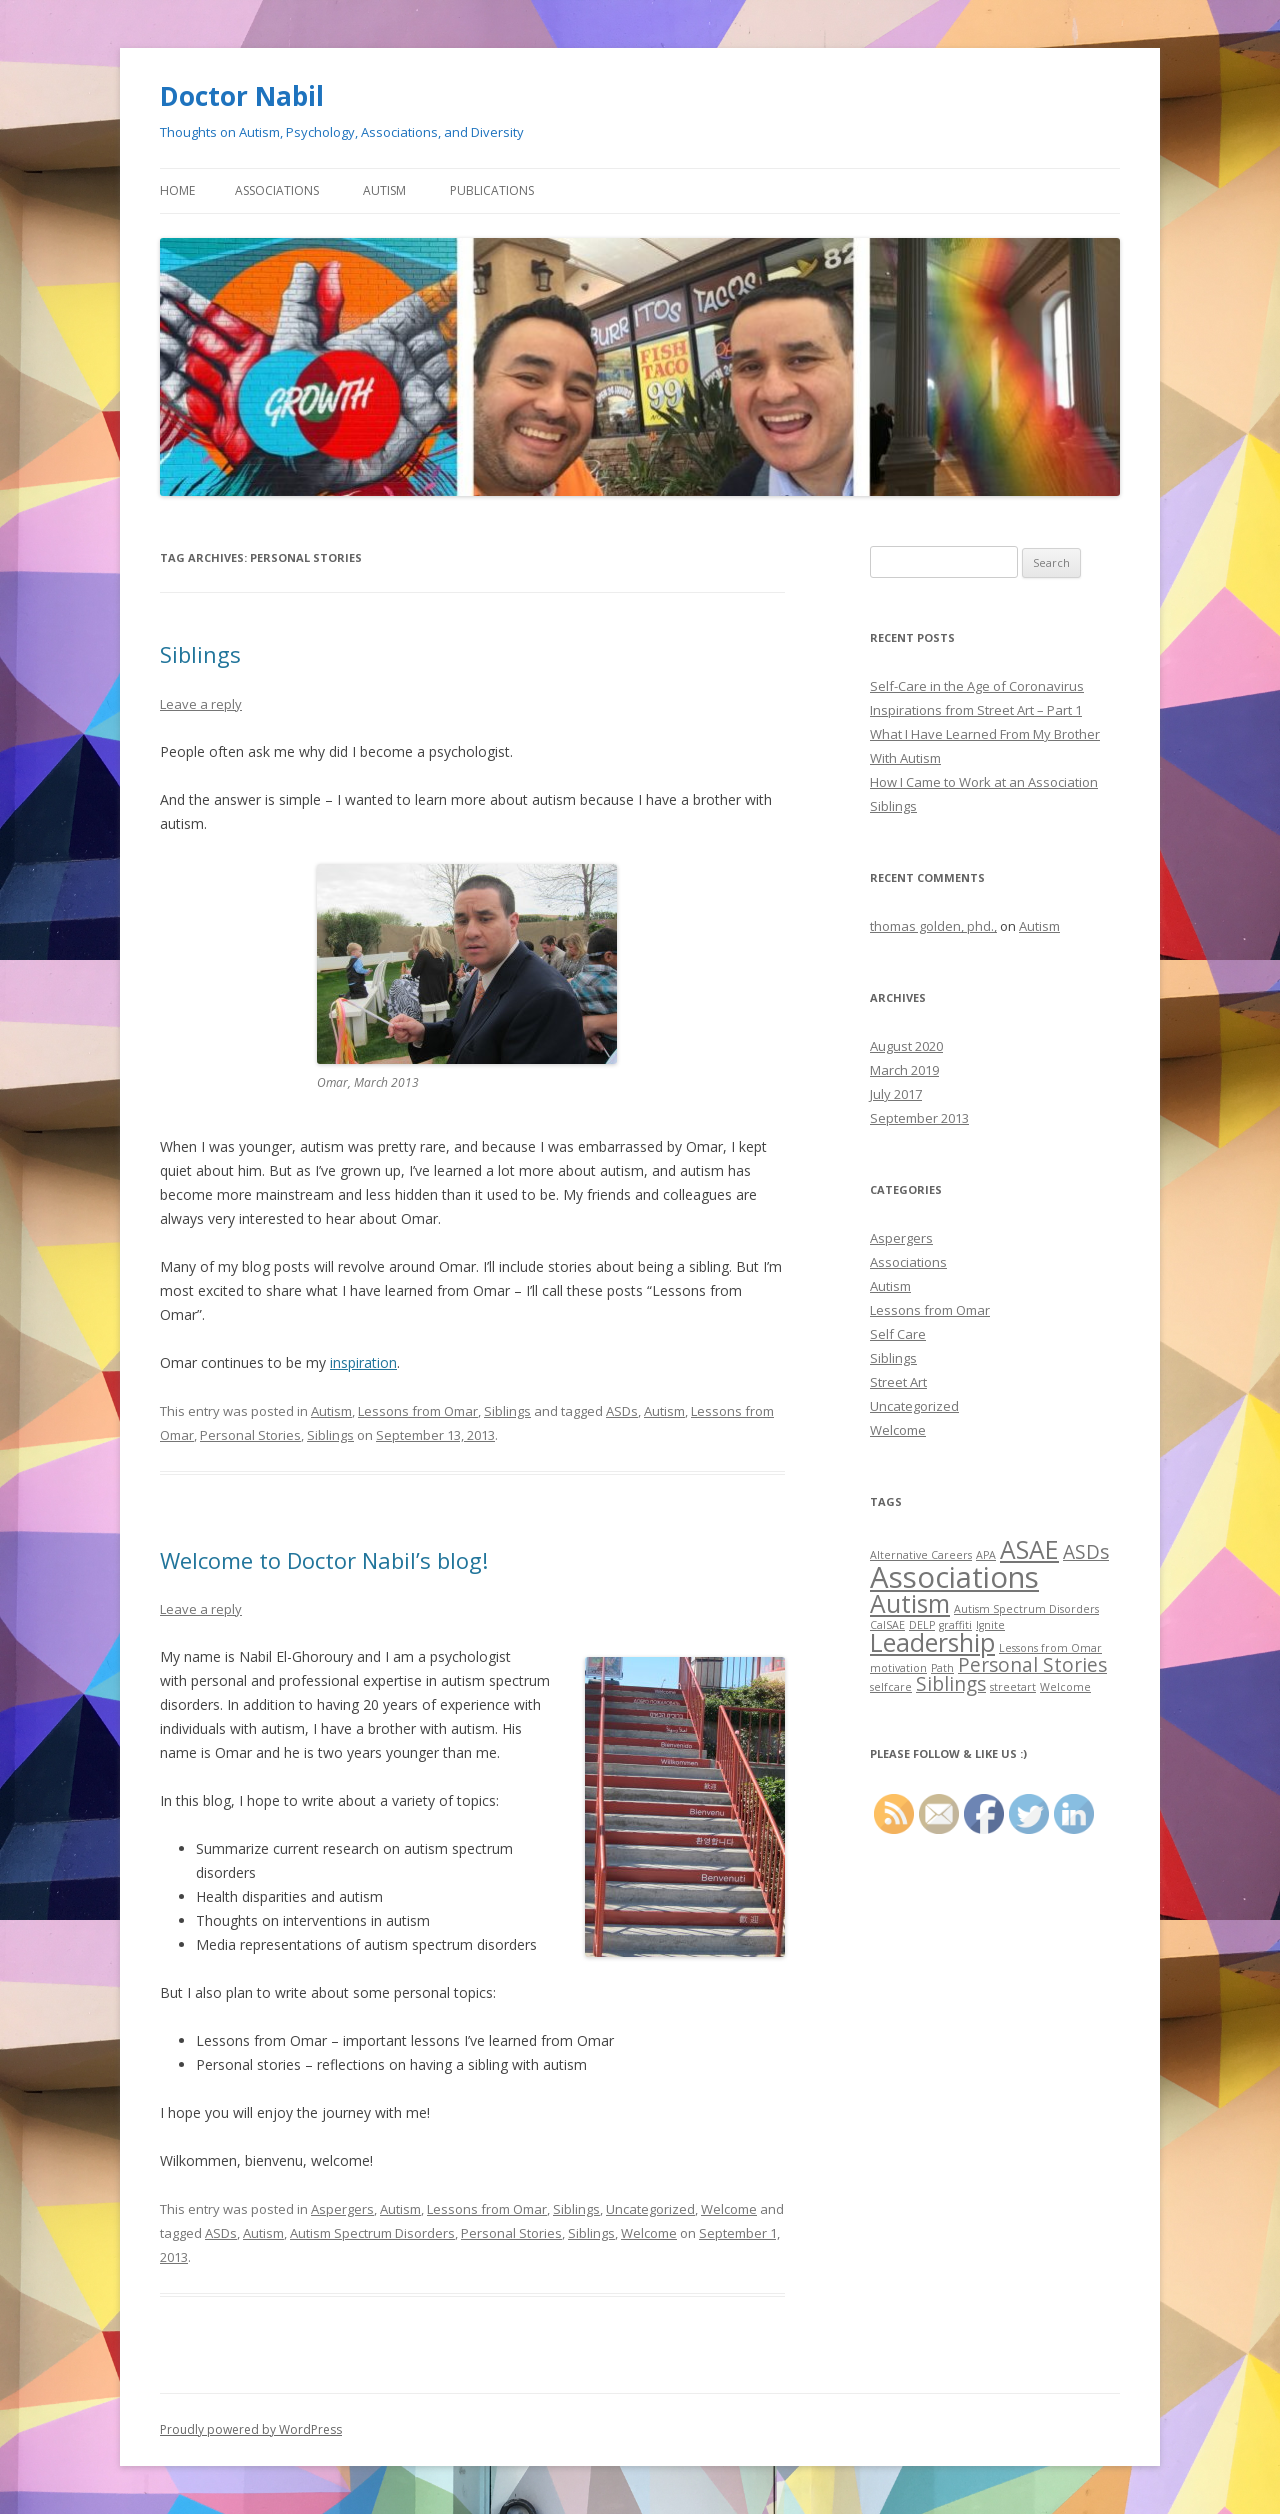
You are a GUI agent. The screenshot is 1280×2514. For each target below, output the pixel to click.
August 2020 (906, 1046)
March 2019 (904, 1070)
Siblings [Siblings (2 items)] (951, 1684)
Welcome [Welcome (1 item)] (1065, 1687)
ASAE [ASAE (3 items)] (1029, 1549)
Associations (277, 190)
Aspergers (342, 2209)
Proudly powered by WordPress (251, 2429)
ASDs (622, 1411)
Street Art (898, 1382)
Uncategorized (650, 2209)
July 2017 (896, 1094)
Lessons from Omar (418, 1411)
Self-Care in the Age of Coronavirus (977, 686)
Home (177, 190)
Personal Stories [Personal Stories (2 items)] (1032, 1665)
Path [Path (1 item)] (942, 1668)
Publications (492, 190)
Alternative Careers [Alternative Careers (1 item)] (921, 1555)
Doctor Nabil (242, 96)
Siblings (200, 654)
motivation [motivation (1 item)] (898, 1668)
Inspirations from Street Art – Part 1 (976, 710)
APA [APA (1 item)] (986, 1555)
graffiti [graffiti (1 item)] (955, 1625)
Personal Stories (250, 1435)
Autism (384, 190)
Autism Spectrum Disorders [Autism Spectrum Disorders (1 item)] (1026, 1609)
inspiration (363, 1362)
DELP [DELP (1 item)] (922, 1625)
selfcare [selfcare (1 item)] (891, 1687)
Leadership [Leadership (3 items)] (932, 1642)
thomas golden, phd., (933, 926)
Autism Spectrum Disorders (372, 2233)
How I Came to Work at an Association (984, 782)
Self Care (898, 1334)
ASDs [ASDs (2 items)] (1086, 1552)
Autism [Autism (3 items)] (910, 1603)
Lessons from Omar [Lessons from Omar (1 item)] (1050, 1648)
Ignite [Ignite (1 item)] (990, 1625)
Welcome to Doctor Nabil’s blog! (324, 1560)
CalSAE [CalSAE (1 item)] (887, 1625)
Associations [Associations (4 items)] (954, 1577)
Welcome (729, 2209)
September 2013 (919, 1118)
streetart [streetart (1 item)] (1013, 1687)
